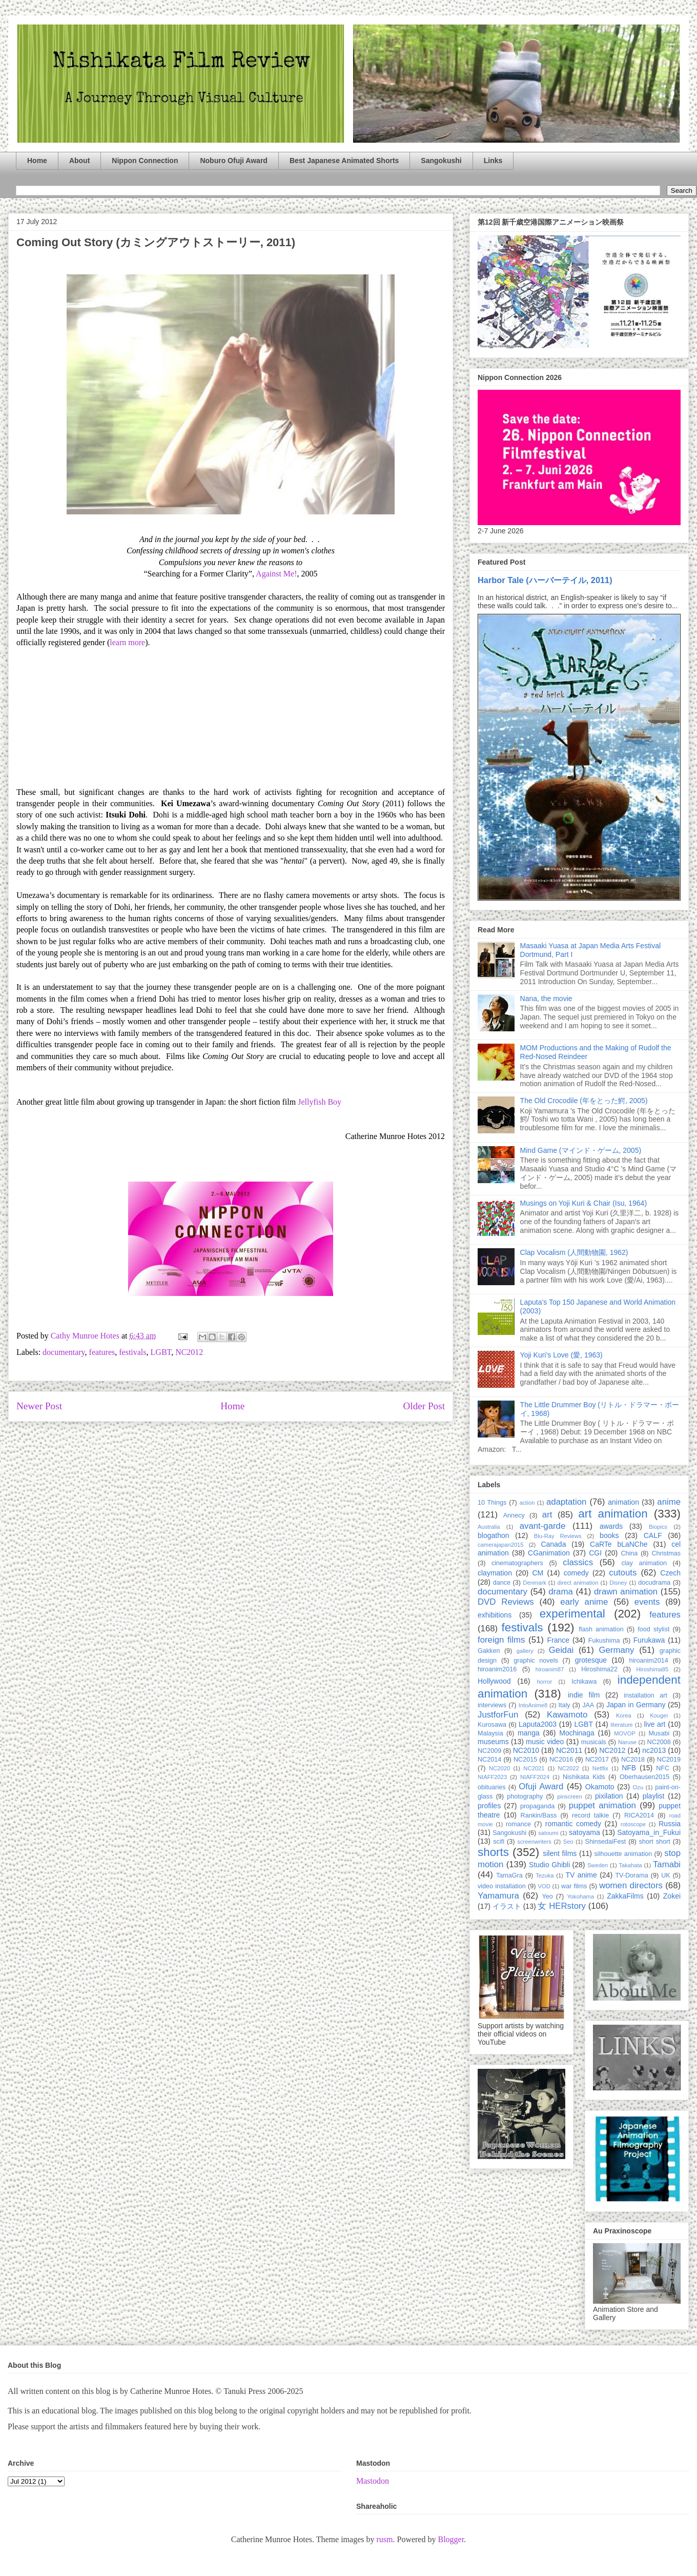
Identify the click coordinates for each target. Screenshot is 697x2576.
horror (544, 1682)
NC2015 (525, 1759)
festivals (132, 1352)
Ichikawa (584, 1681)
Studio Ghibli (549, 1865)
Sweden (597, 1865)
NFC (662, 1768)
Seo (568, 1842)
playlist (654, 1796)
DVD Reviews (506, 1602)
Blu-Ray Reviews (558, 1536)
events (647, 1602)
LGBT (161, 1352)
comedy (576, 1573)
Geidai (561, 1650)
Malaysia (490, 1733)
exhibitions (494, 1615)
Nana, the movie (546, 998)
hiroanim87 (550, 1669)
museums (493, 1742)
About (79, 160)
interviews (492, 1705)
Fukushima (604, 1640)
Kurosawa (492, 1724)
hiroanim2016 (497, 1669)
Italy (564, 1705)
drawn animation (626, 1591)
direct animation (578, 1583)
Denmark (534, 1583)
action (527, 1503)
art (547, 1515)
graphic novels (536, 1660)
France (558, 1640)
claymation (495, 1573)
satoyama (584, 1832)
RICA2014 (639, 1815)
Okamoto (599, 1787)
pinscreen (569, 1796)
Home (37, 160)
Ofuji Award (541, 1786)
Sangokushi (441, 160)
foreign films (501, 1640)
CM (537, 1573)
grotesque (591, 1660)
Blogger (451, 2539)
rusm (384, 2539)
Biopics (658, 1527)
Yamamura (498, 1896)
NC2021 (533, 1768)
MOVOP (625, 1733)
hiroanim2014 (648, 1660)
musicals (593, 1742)
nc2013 (654, 1750)
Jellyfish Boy (319, 1101)
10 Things (492, 1502)
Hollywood (494, 1681)
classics (578, 1562)
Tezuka (545, 1875)
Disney (618, 1583)
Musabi (659, 1733)
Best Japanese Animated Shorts (344, 160)
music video (545, 1742)
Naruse (627, 1742)
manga (529, 1733)
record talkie (590, 1815)
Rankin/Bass (539, 1815)
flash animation (601, 1629)
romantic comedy (573, 1824)
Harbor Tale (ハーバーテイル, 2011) (545, 580)
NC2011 (569, 1750)
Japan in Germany (636, 1705)
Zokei (672, 1896)
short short (654, 1841)
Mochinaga (576, 1733)
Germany (616, 1650)
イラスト (507, 1906)
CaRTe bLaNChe (619, 1544)
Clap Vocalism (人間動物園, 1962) (574, 1252)
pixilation (609, 1796)
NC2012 (189, 1352)
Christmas (666, 1553)
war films (574, 1886)
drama (560, 1591)
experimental (572, 1613)
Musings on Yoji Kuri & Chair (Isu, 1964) (583, 1203)
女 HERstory (561, 1906)
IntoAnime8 (533, 1705)
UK (665, 1875)
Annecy (514, 1515)
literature (621, 1725)
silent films (560, 1853)
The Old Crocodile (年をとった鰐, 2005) (584, 1100)
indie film (584, 1695)
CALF (653, 1535)
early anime (584, 1602)
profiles (489, 1806)
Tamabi (667, 1864)
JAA (588, 1705)
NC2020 (499, 1768)
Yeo (547, 1896)
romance (518, 1824)
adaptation (566, 1502)
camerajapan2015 (501, 1545)
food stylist (653, 1629)
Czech (670, 1573)
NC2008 (659, 1742)
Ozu (638, 1787)
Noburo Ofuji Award (233, 160)
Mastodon (372, 2481)
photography (525, 1796)
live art (654, 1724)
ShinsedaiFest (605, 1841)
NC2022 (568, 1768)
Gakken (489, 1650)
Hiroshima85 (652, 1669)
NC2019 (669, 1759)
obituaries (492, 1787)
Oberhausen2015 (644, 1777)
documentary (64, 1352)
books (609, 1535)
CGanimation (549, 1553)
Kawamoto (567, 1715)
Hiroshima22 (599, 1669)
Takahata (630, 1865)
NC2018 (633, 1759)
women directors (631, 1885)
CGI (595, 1553)
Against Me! (276, 573)
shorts (493, 1852)
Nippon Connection (145, 160)
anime (669, 1502)
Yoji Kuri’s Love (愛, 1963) (561, 1355)
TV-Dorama (631, 1875)
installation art (645, 1695)
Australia (489, 1527)
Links (493, 160)
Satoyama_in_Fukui (649, 1832)
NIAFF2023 (492, 1777)
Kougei (659, 1715)
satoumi (548, 1833)
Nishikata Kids (584, 1777)
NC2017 (597, 1759)
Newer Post (39, 1406)
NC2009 (489, 1750)
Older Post (424, 1406)
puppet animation (602, 1805)
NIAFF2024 (534, 1777)
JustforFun (498, 1715)
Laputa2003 (538, 1724)
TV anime (581, 1875)
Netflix (600, 1768)
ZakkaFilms (625, 1896)
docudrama (654, 1582)
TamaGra (509, 1875)
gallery (525, 1651)
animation (623, 1502)
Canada (553, 1544)
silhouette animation (623, 1854)
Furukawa (649, 1640)
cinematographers (517, 1563)
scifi (498, 1841)
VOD (544, 1886)
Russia (670, 1824)
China (629, 1553)
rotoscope (633, 1824)
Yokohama (580, 1896)
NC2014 (489, 1759)
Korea (623, 1715)
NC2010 (526, 1750)
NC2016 (561, 1759)
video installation (502, 1886)
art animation (612, 1513)
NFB (629, 1768)
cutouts (623, 1572)
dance (501, 1582)
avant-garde (543, 1526)
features (102, 1352)
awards (611, 1526)
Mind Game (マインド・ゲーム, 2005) (581, 1150)
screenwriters (534, 1842)
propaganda (537, 1806)
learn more (127, 642)
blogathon (493, 1535)
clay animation (644, 1563)
